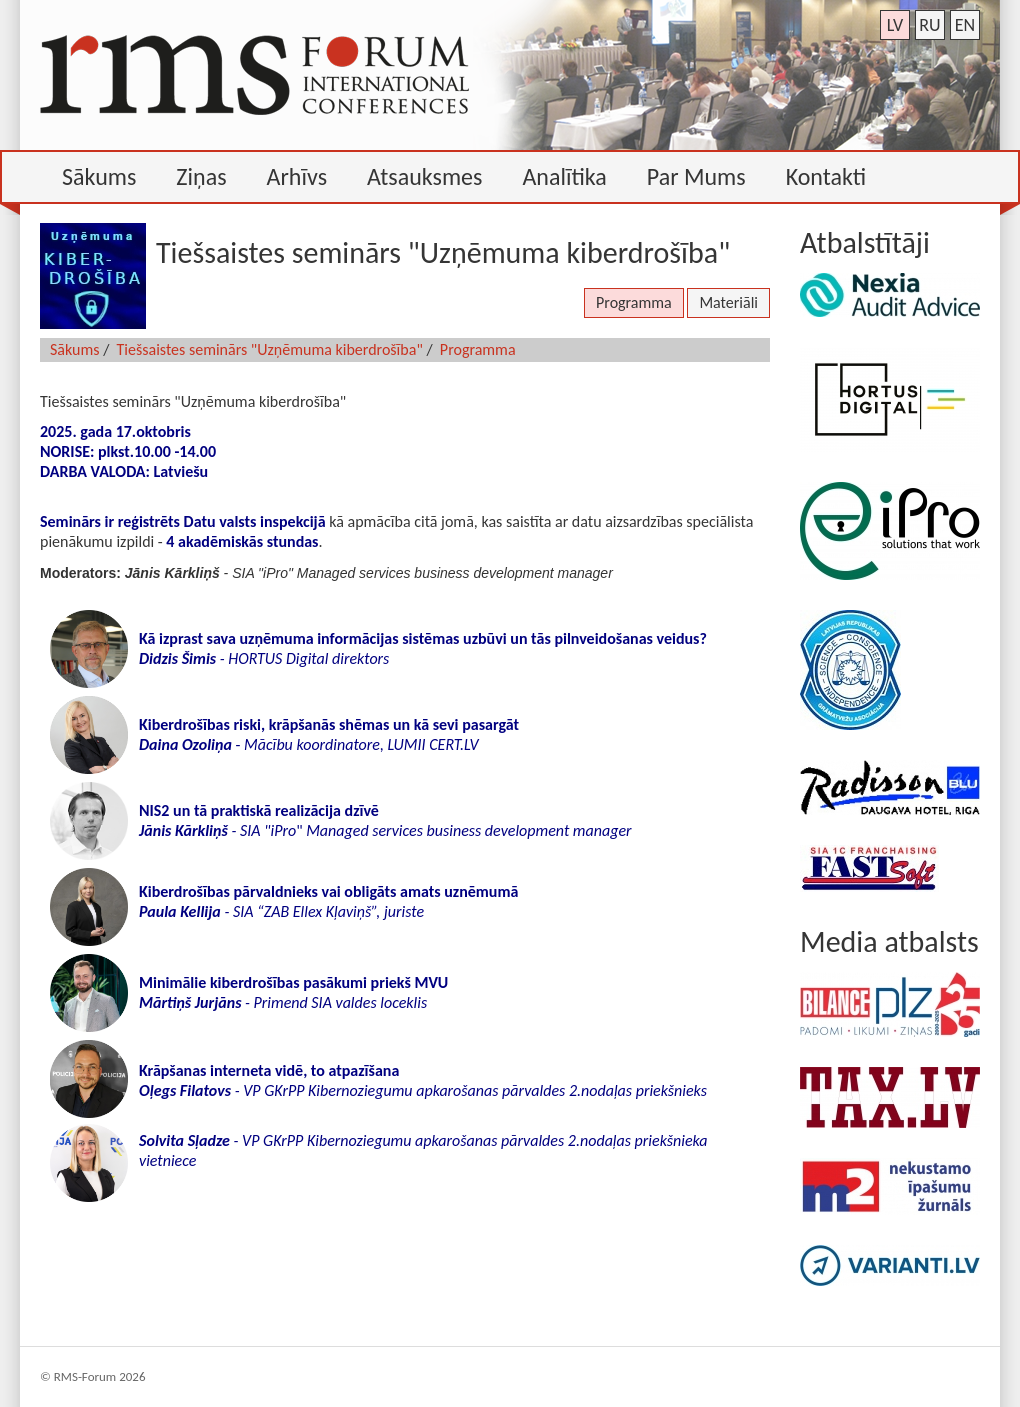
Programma (634, 302)
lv (895, 25)
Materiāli (728, 302)
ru (929, 25)
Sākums (75, 349)
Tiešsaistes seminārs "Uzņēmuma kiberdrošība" (270, 349)
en (965, 25)
